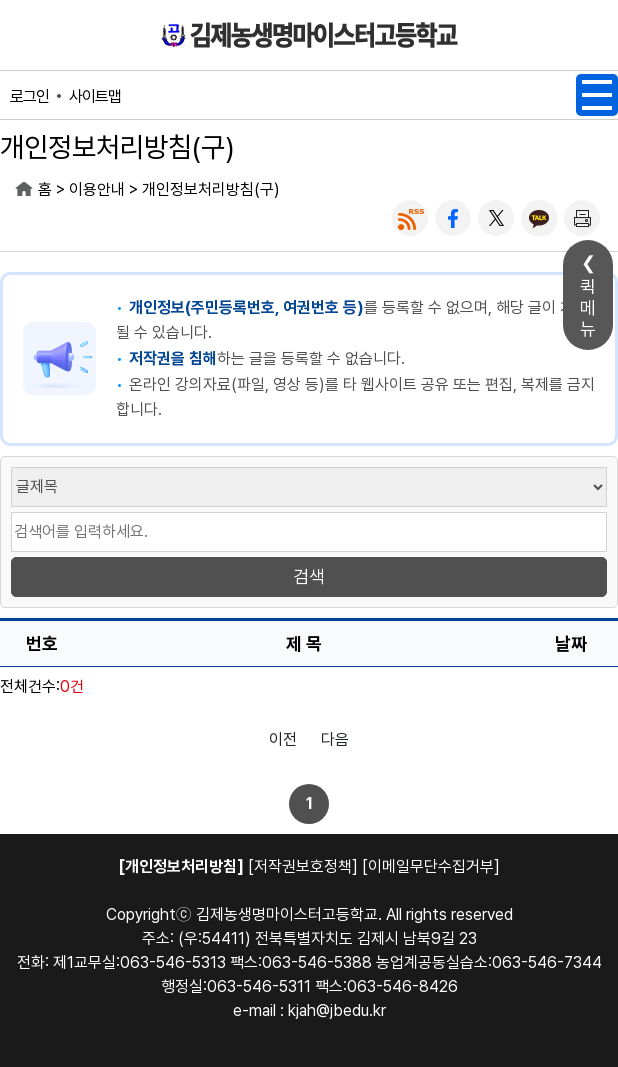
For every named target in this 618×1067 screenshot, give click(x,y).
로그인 (29, 96)
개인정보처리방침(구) (211, 189)
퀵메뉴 (588, 307)
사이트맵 (95, 96)
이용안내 (97, 189)
